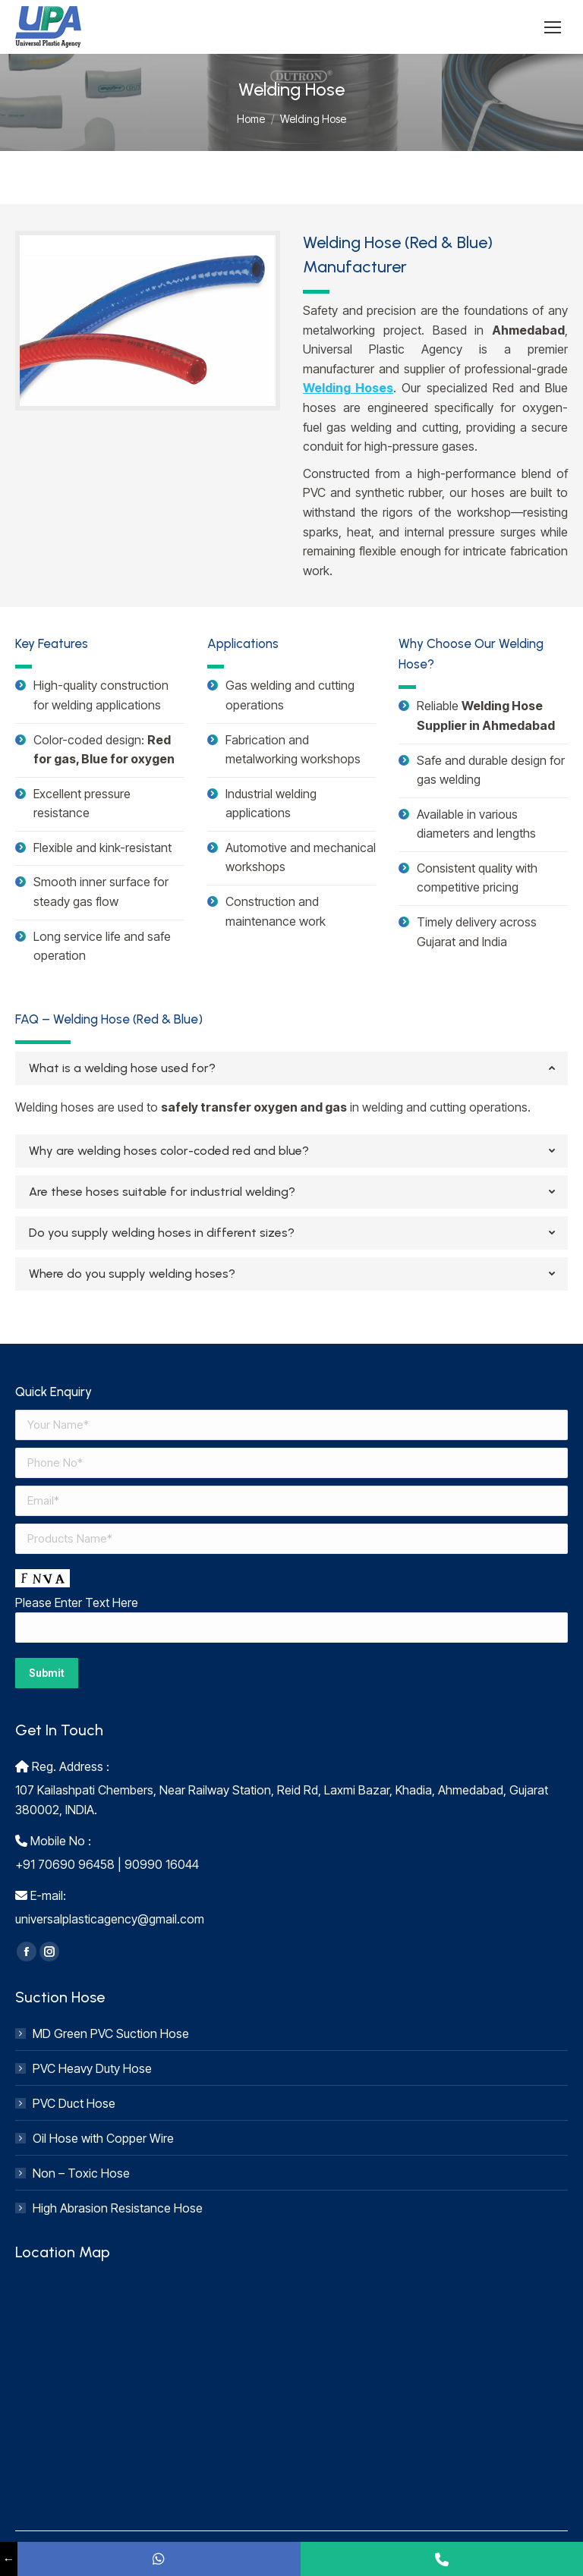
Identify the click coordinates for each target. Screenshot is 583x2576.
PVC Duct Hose (74, 2103)
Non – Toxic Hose (81, 2173)
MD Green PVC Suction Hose (111, 2033)
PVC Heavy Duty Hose (92, 2068)
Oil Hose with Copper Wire (103, 2138)
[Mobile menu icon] (552, 27)
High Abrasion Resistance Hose (118, 2208)
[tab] (291, 1068)
